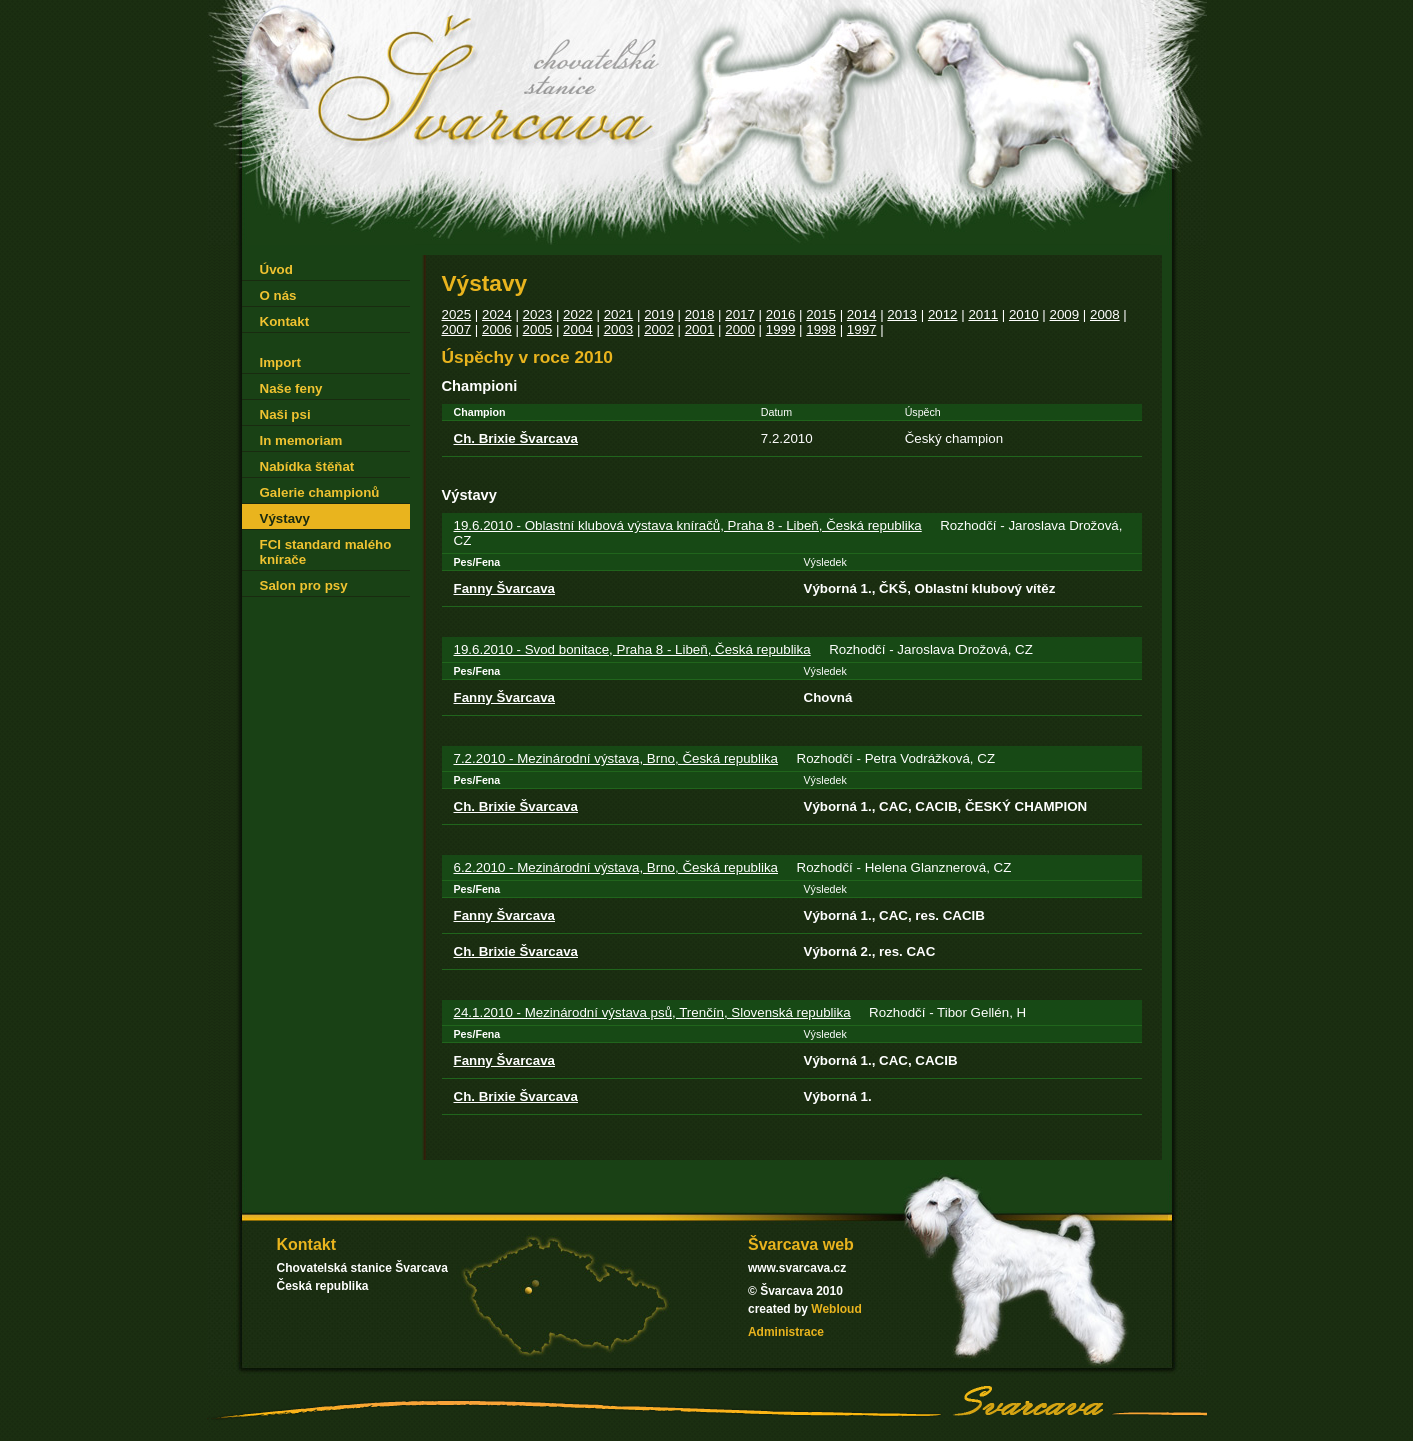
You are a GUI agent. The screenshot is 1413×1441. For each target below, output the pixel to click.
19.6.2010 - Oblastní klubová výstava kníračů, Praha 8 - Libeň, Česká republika (688, 525)
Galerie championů (320, 492)
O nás (278, 295)
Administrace (786, 1332)
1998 (821, 329)
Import (280, 362)
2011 (983, 314)
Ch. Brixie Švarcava (516, 438)
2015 (821, 314)
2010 (1024, 314)
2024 (497, 314)
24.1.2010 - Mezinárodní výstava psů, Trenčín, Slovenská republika (652, 1012)
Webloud (836, 1309)
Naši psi (285, 414)
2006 (497, 329)
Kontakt (285, 321)
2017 (740, 314)
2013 (902, 314)
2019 (659, 314)
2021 (619, 314)
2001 (700, 329)
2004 (578, 329)
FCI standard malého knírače (326, 552)
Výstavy (285, 518)
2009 (1064, 314)
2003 (619, 329)
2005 (538, 329)
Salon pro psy (304, 585)
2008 (1105, 314)
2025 (457, 314)
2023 (538, 314)
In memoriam (301, 440)
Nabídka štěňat (307, 466)
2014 (862, 314)
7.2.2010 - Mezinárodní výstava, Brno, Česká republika (616, 758)
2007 (457, 329)
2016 (781, 314)
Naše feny (291, 388)
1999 (781, 329)
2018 (700, 314)
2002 (659, 329)
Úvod (276, 269)
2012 (943, 314)
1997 (862, 329)
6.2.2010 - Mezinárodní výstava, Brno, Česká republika (616, 867)
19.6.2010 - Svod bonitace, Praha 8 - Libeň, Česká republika (632, 649)
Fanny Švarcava (505, 588)
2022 (578, 314)
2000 (740, 329)
